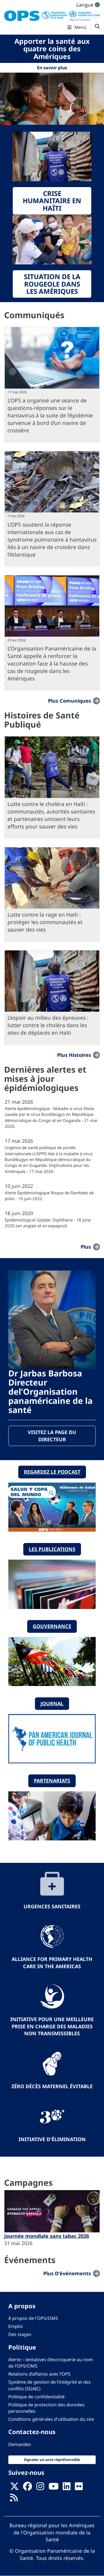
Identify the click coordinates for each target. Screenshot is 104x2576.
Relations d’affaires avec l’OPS (39, 2374)
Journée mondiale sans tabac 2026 (46, 2236)
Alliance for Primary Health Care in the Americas (52, 1963)
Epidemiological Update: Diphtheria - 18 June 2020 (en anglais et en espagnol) (48, 1222)
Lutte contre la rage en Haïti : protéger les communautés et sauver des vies (44, 922)
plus (86, 1246)
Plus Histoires (74, 1055)
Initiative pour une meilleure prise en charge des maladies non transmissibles (52, 2026)
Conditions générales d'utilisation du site (51, 2419)
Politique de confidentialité (36, 2397)
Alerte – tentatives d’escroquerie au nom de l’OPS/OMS (50, 2362)
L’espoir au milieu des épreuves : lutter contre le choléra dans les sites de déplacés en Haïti (47, 1025)
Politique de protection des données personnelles (46, 2408)
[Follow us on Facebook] (27, 2488)
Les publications (52, 1549)
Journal (52, 1703)
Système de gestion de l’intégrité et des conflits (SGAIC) (49, 2385)
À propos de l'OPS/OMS (33, 2318)
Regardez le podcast (52, 1471)
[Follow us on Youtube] (54, 2488)
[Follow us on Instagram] (40, 2488)
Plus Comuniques (69, 700)
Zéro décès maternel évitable (52, 2086)
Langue (88, 4)
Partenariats (52, 1780)
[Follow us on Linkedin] (66, 2488)
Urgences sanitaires (52, 1906)
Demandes (19, 2444)
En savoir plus (52, 68)
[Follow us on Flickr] (79, 2488)
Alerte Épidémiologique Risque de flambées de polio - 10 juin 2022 (49, 1195)
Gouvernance (52, 1626)
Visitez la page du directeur (52, 1436)
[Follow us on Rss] (14, 2499)
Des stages (19, 2334)
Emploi (15, 2326)
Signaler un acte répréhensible (52, 2459)
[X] (14, 2488)
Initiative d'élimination (52, 2139)
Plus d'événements (67, 2273)
